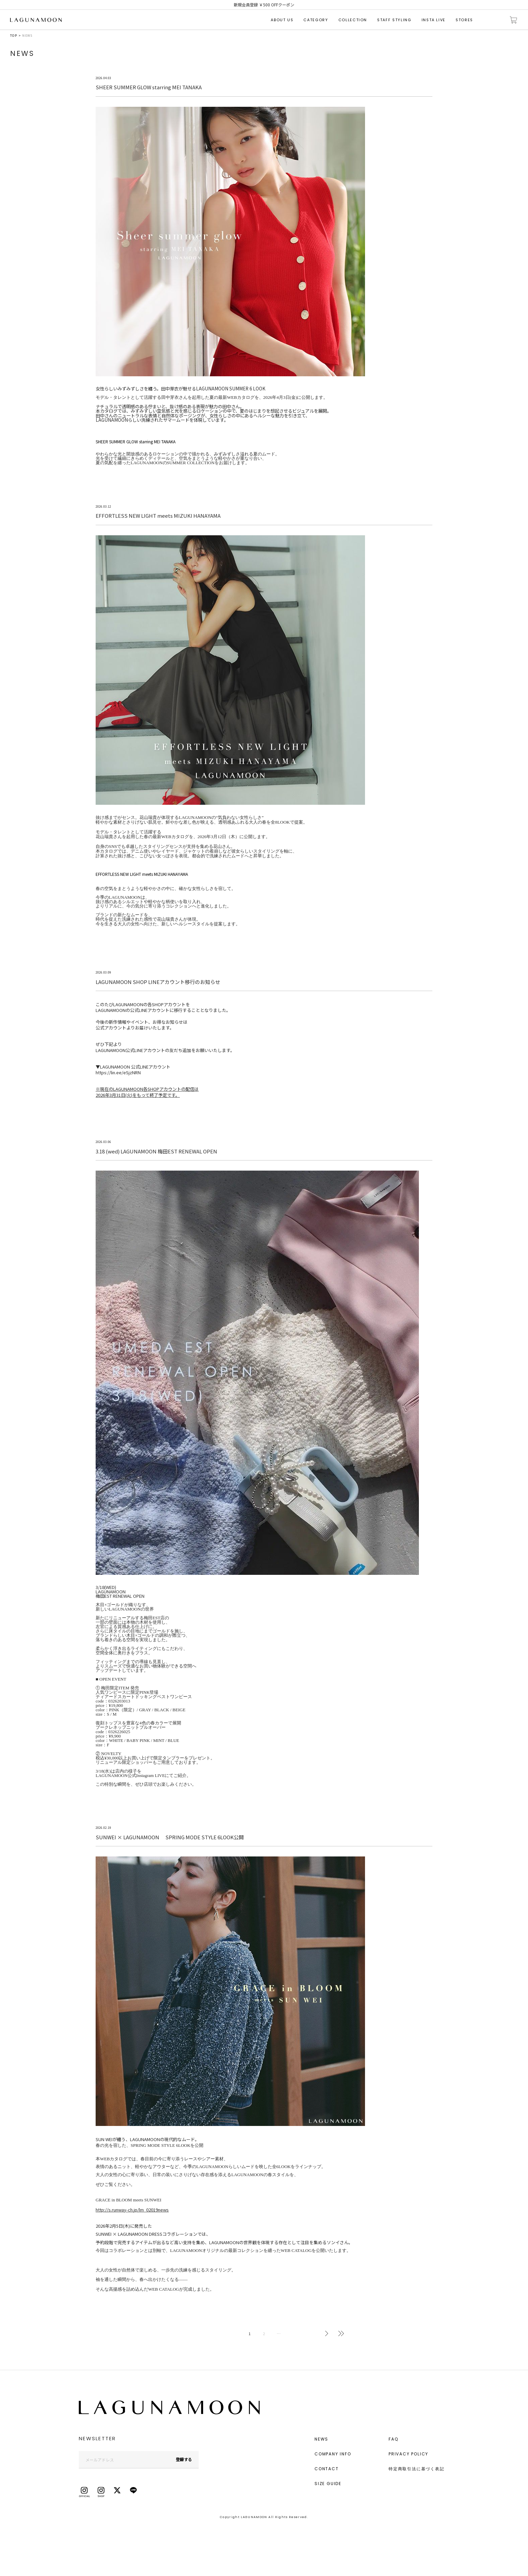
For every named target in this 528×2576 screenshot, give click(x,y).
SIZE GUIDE (328, 2483)
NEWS (321, 2439)
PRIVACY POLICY (408, 2454)
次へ (327, 2333)
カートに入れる (513, 20)
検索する (486, 20)
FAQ (393, 2439)
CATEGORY (315, 20)
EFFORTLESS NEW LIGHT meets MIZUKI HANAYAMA (142, 874)
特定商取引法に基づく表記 (416, 2469)
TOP (13, 35)
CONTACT (327, 2469)
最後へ (341, 2333)
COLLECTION (352, 20)
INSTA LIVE (434, 20)
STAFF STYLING (394, 20)
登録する (184, 2459)
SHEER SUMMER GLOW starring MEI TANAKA (135, 441)
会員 (499, 20)
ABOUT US (282, 20)
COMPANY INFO (333, 2454)
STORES (464, 20)
